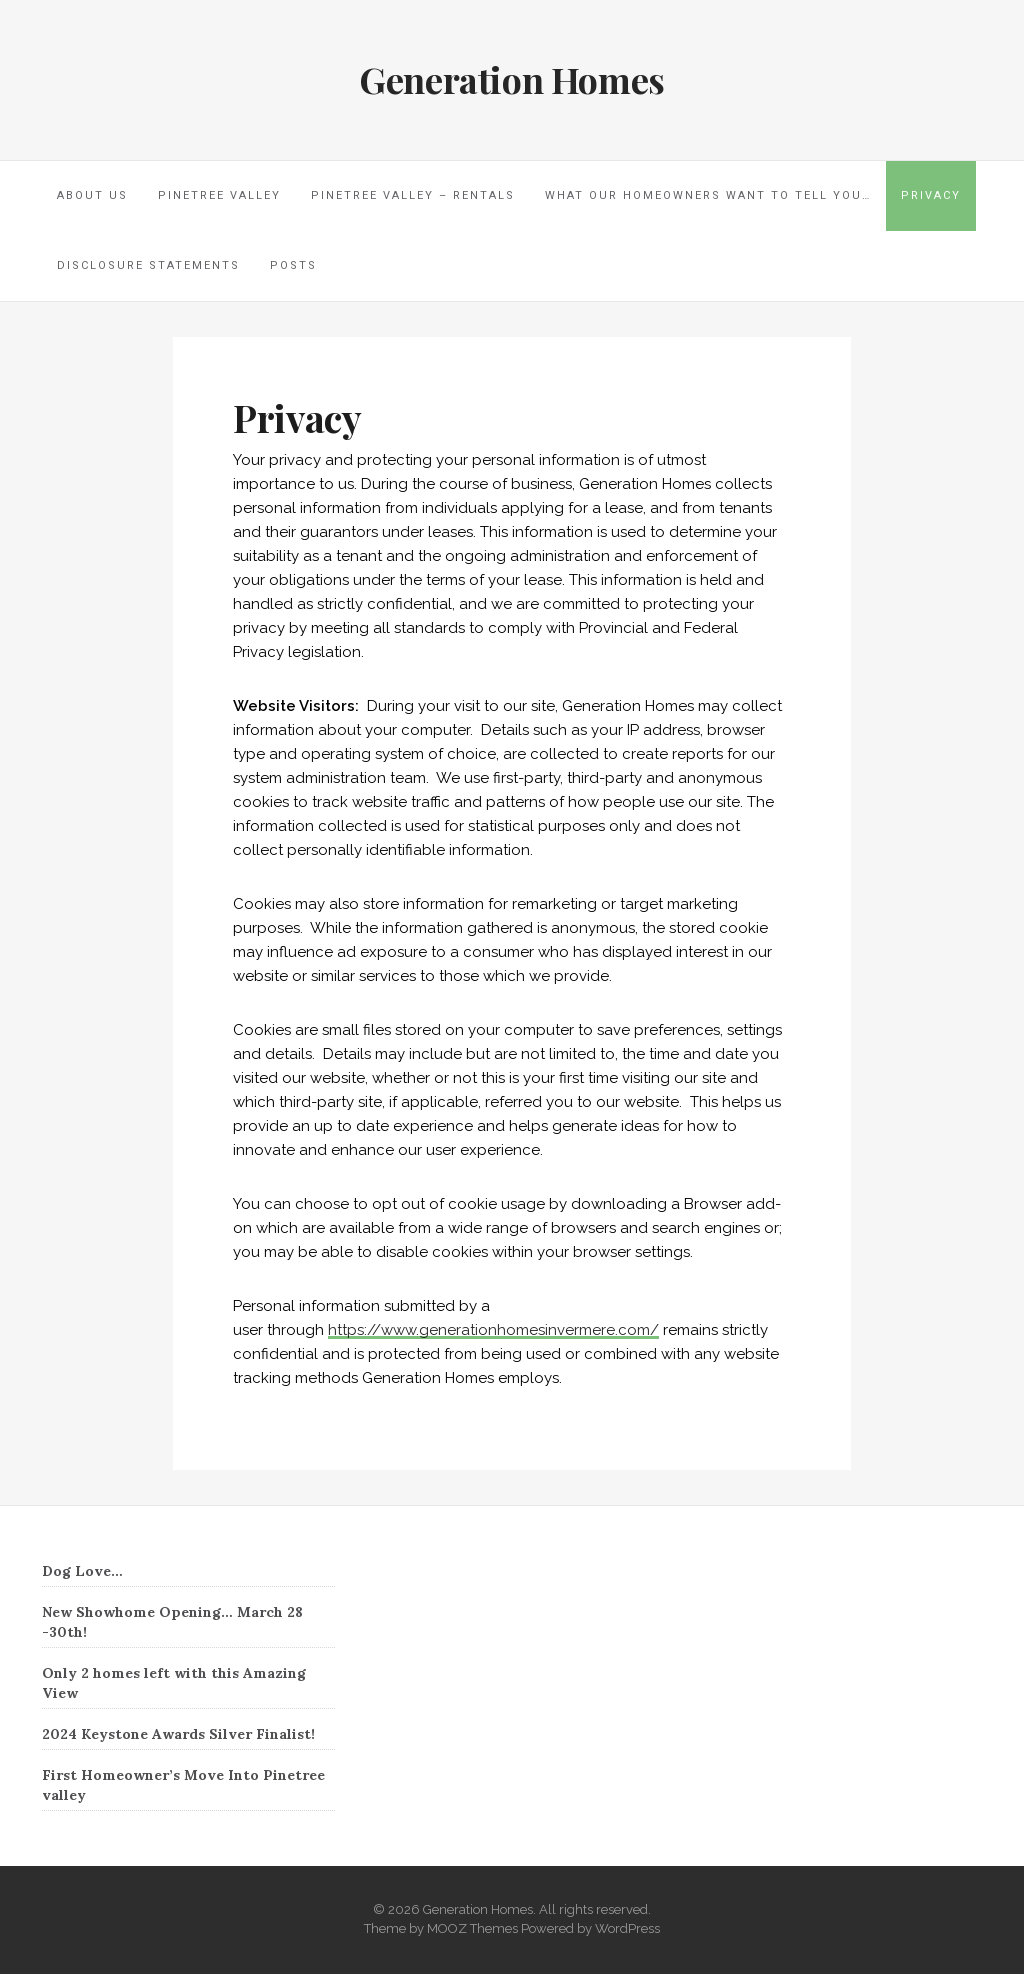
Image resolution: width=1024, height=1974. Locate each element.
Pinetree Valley (219, 195)
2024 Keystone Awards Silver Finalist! (178, 1734)
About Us (92, 195)
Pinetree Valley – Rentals (413, 195)
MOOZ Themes (472, 1928)
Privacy (931, 195)
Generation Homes (512, 79)
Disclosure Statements (148, 265)
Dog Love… (82, 1571)
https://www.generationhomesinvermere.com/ (493, 1330)
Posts (293, 265)
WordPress (627, 1928)
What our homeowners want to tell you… (708, 195)
